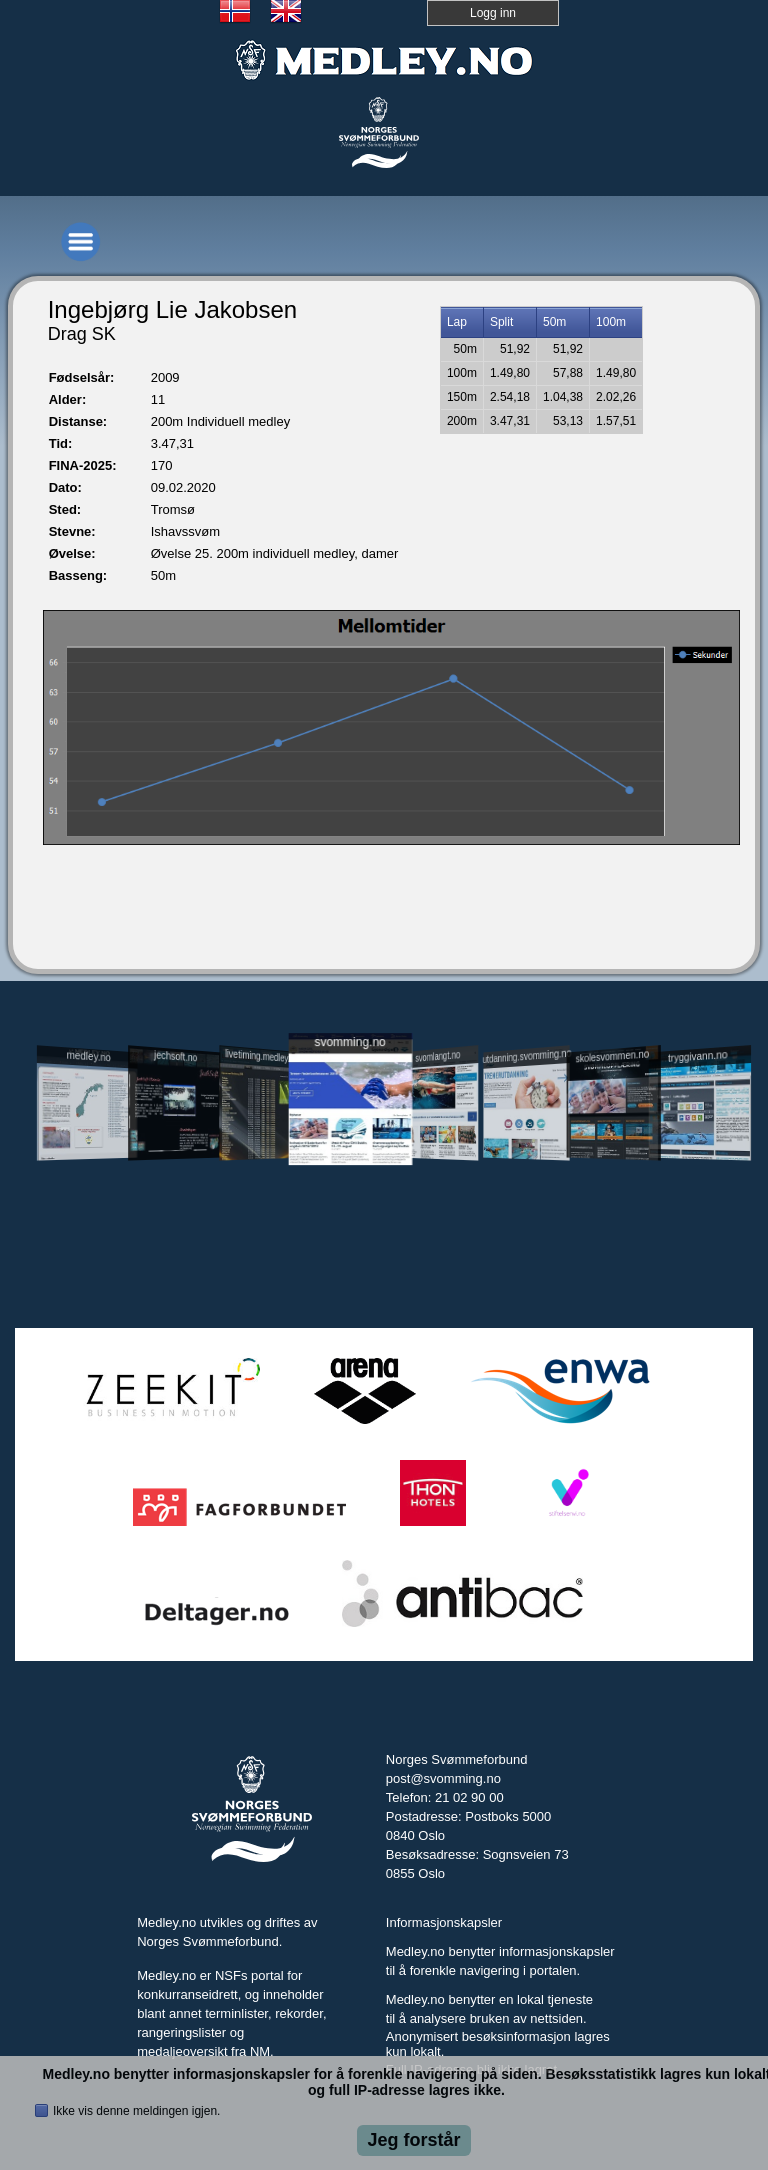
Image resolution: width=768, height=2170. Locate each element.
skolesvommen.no (612, 1056)
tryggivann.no (698, 1056)
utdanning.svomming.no (526, 1056)
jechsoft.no (175, 1056)
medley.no (89, 1056)
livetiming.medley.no (262, 1055)
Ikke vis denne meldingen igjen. (136, 2111)
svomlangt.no (437, 1056)
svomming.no (349, 1041)
